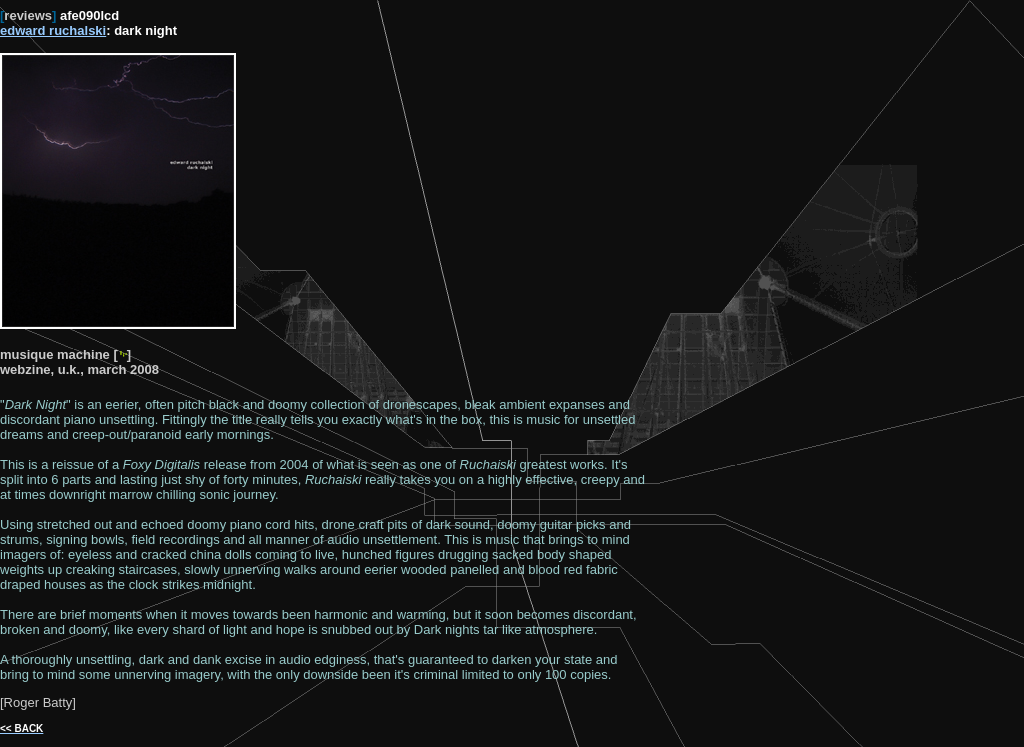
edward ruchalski (53, 30)
